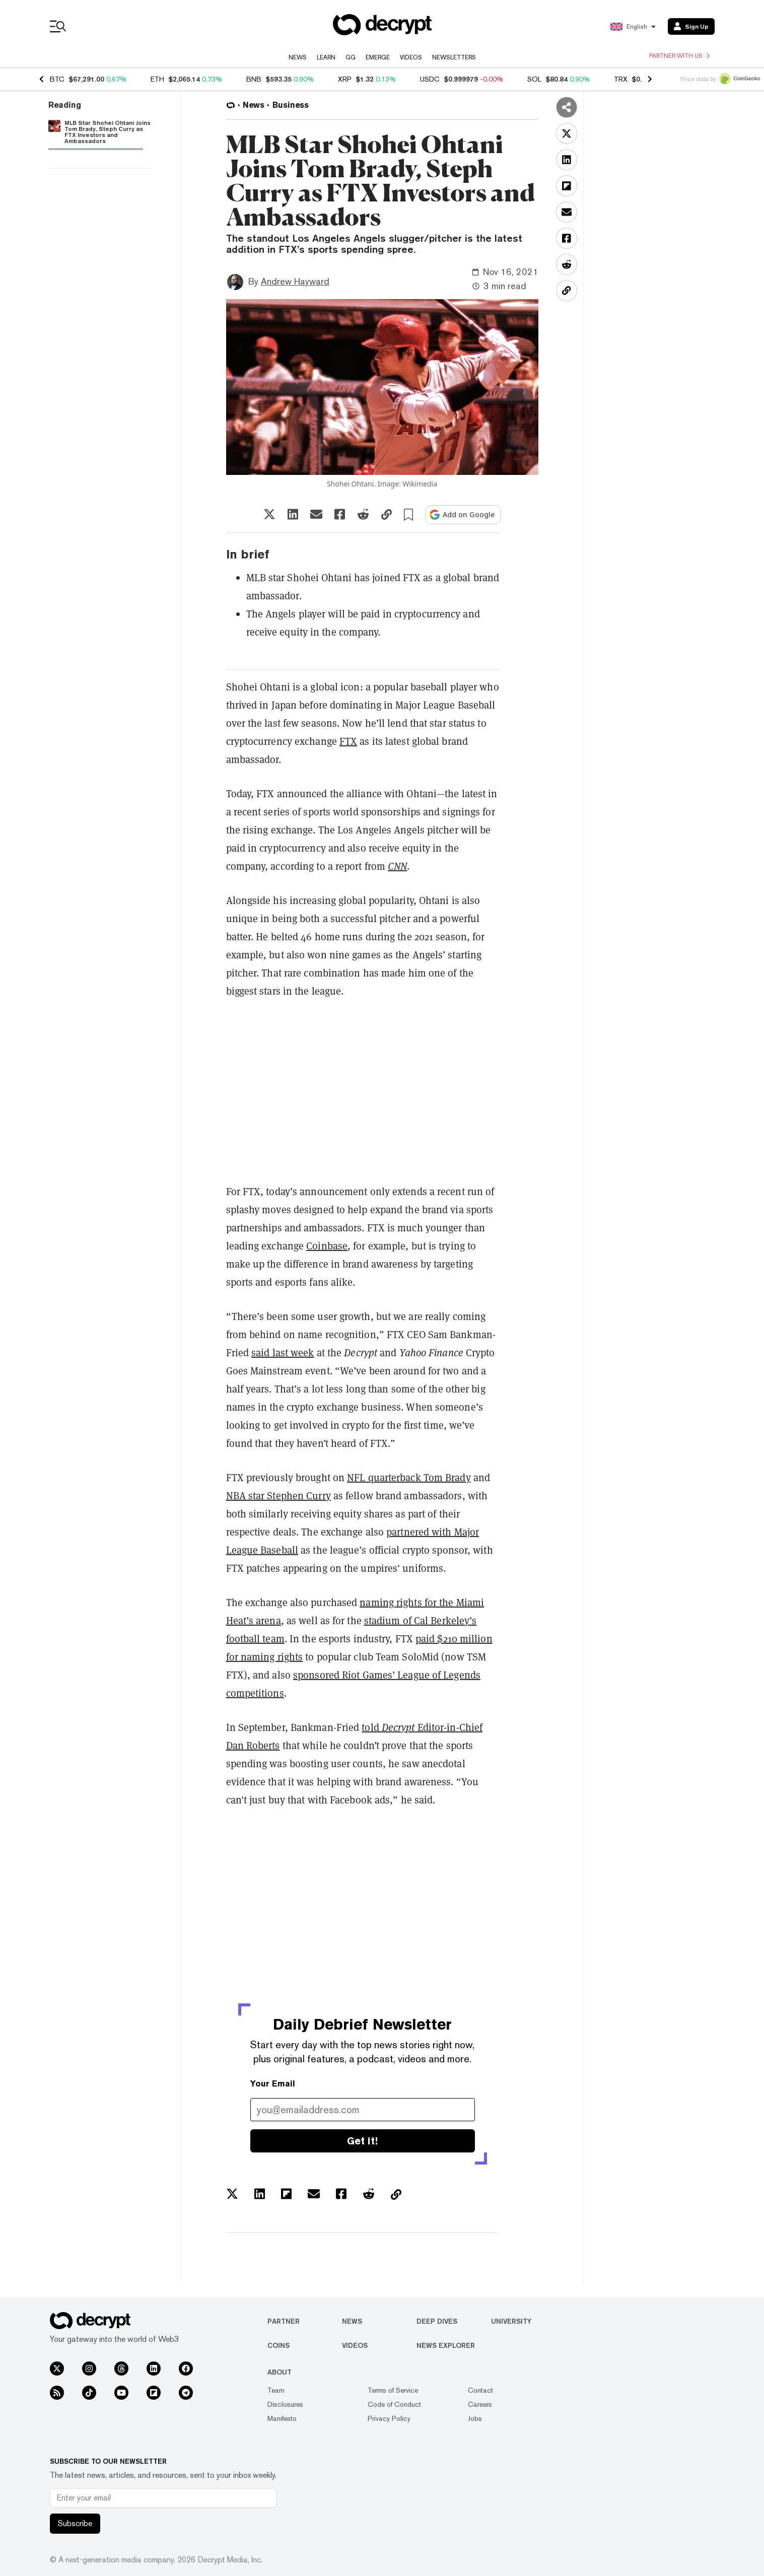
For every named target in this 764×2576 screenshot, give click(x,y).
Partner (283, 2321)
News (298, 57)
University (511, 2321)
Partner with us (679, 55)
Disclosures (285, 2404)
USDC (430, 79)
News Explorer (445, 2345)
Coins (278, 2345)
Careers (480, 2404)
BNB (253, 79)
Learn (326, 57)
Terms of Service (393, 2390)
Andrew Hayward (295, 281)
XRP (345, 79)
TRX (621, 79)
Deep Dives (436, 2321)
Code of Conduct (394, 2404)
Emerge (378, 57)
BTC (57, 79)
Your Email (272, 2083)
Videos (411, 57)
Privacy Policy (389, 2418)
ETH (157, 79)
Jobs (475, 2418)
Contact (480, 2390)
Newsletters (454, 57)
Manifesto (282, 2418)
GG (350, 57)
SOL (534, 79)
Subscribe (75, 2523)
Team (276, 2390)
